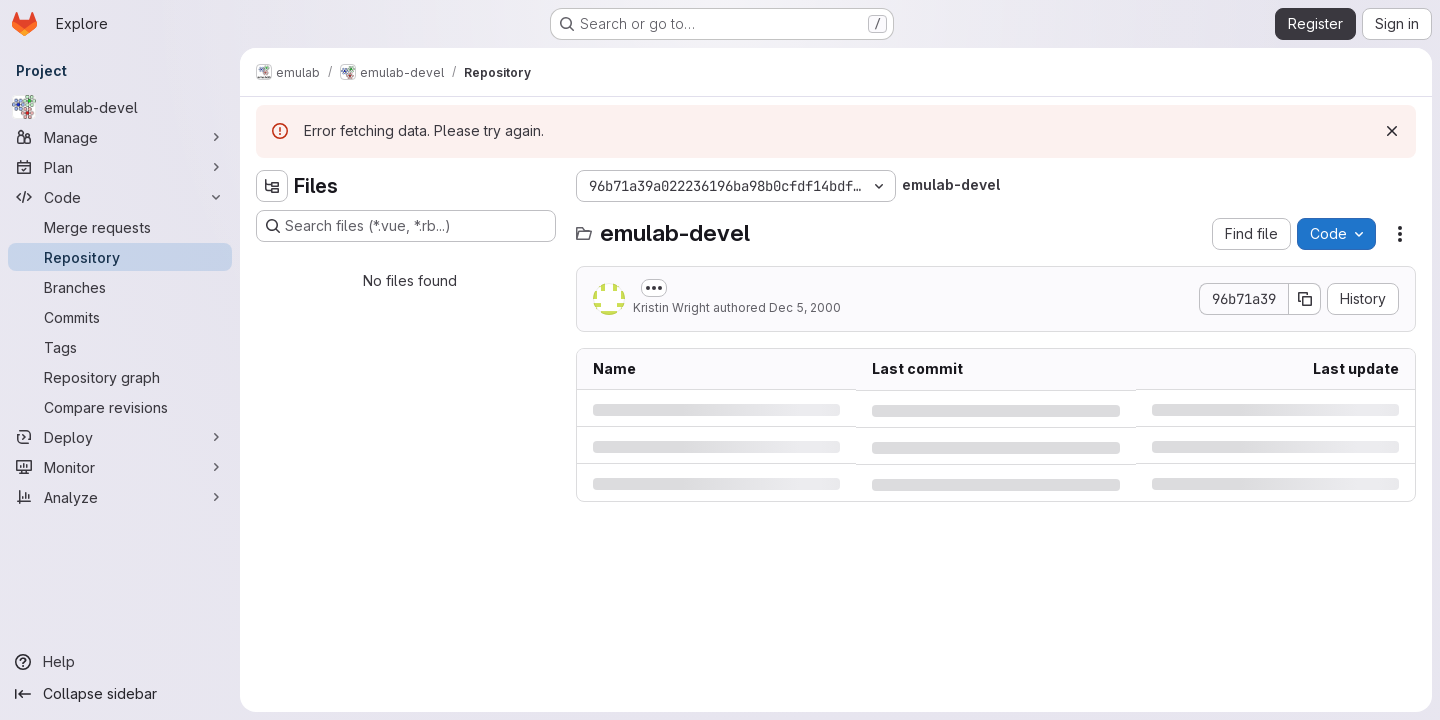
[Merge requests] (120, 227)
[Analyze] (120, 497)
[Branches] (120, 287)
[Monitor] (120, 467)
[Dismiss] (1392, 131)
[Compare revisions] (120, 407)
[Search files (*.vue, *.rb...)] (406, 226)
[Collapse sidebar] (120, 694)
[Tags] (120, 347)
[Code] (120, 197)
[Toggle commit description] (654, 288)
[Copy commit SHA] (1305, 299)
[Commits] (120, 317)
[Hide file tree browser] (272, 186)
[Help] (120, 662)
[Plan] (120, 167)
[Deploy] (120, 437)
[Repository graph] (120, 377)
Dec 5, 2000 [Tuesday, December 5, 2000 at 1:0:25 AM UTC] (805, 307)
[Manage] (120, 137)
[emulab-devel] (120, 107)
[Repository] (120, 257)
